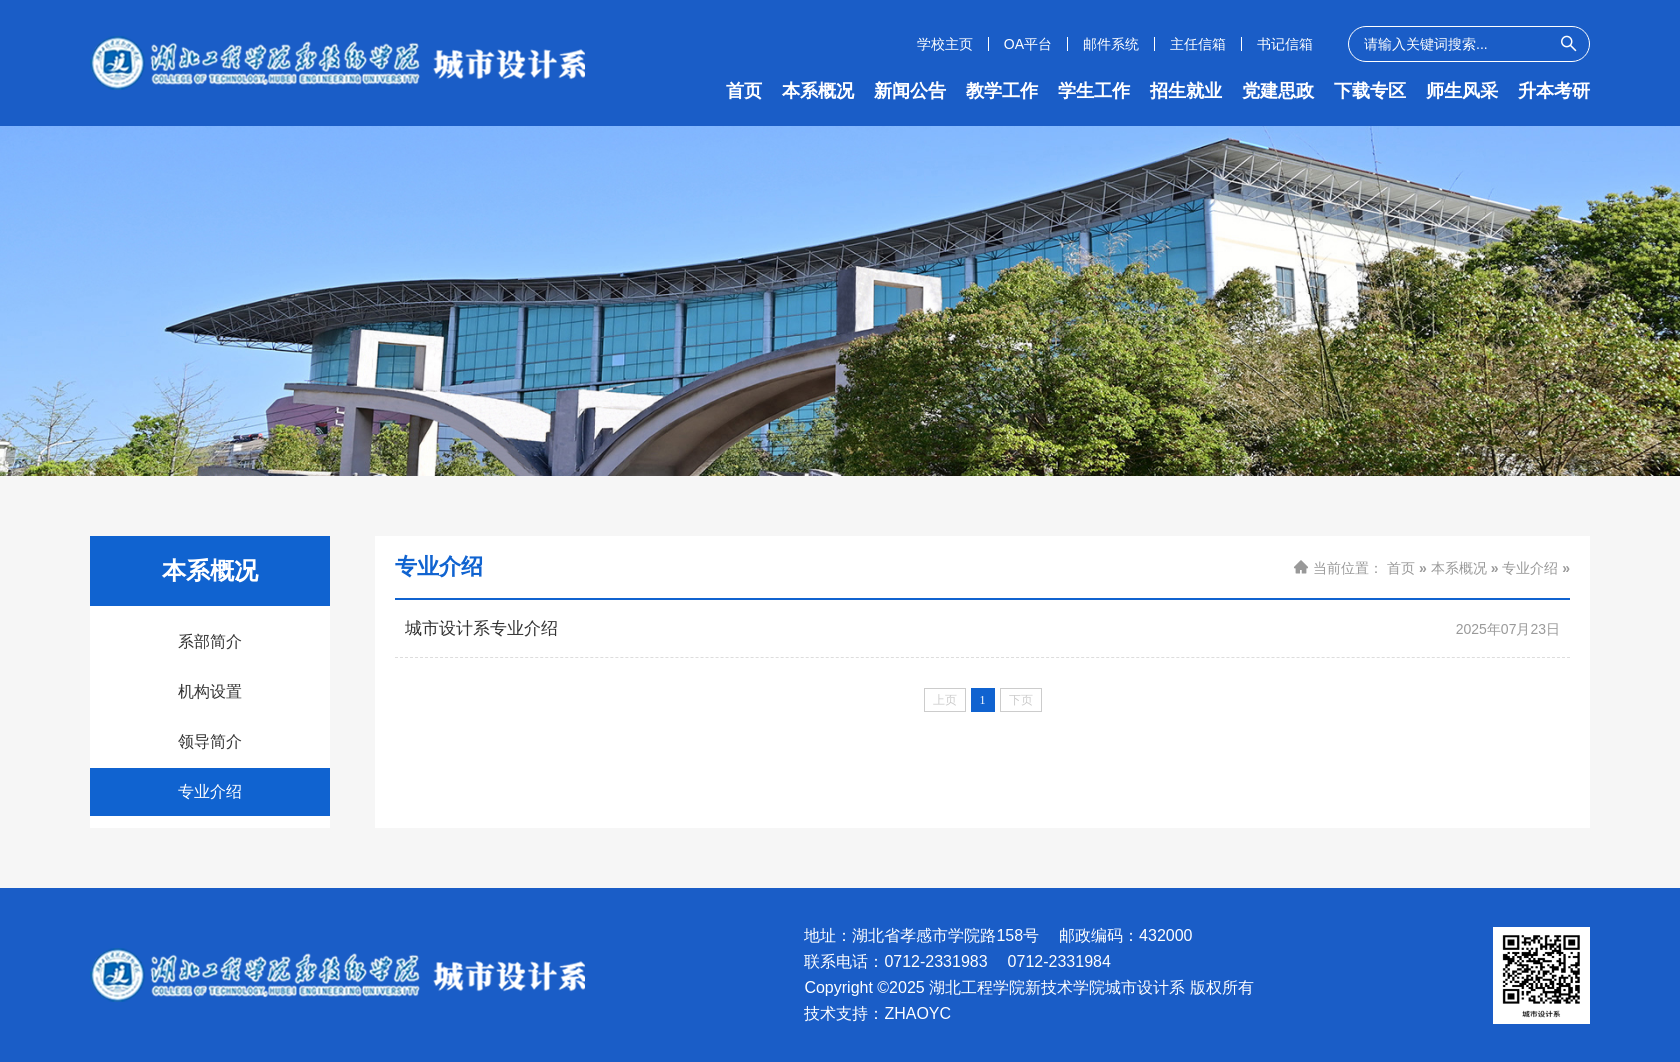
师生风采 (1462, 91)
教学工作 (1002, 91)
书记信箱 (1285, 44)
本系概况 (818, 91)
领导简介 (210, 741)
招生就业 (1186, 91)
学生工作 (1094, 91)
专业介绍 (210, 791)
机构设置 (210, 691)
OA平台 (1028, 44)
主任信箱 (1198, 44)
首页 (744, 91)
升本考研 (1554, 91)
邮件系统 (1111, 44)
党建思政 (1278, 91)
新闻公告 (910, 91)
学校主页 (945, 44)
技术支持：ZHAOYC (877, 1014)
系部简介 (210, 641)
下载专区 (1370, 91)
